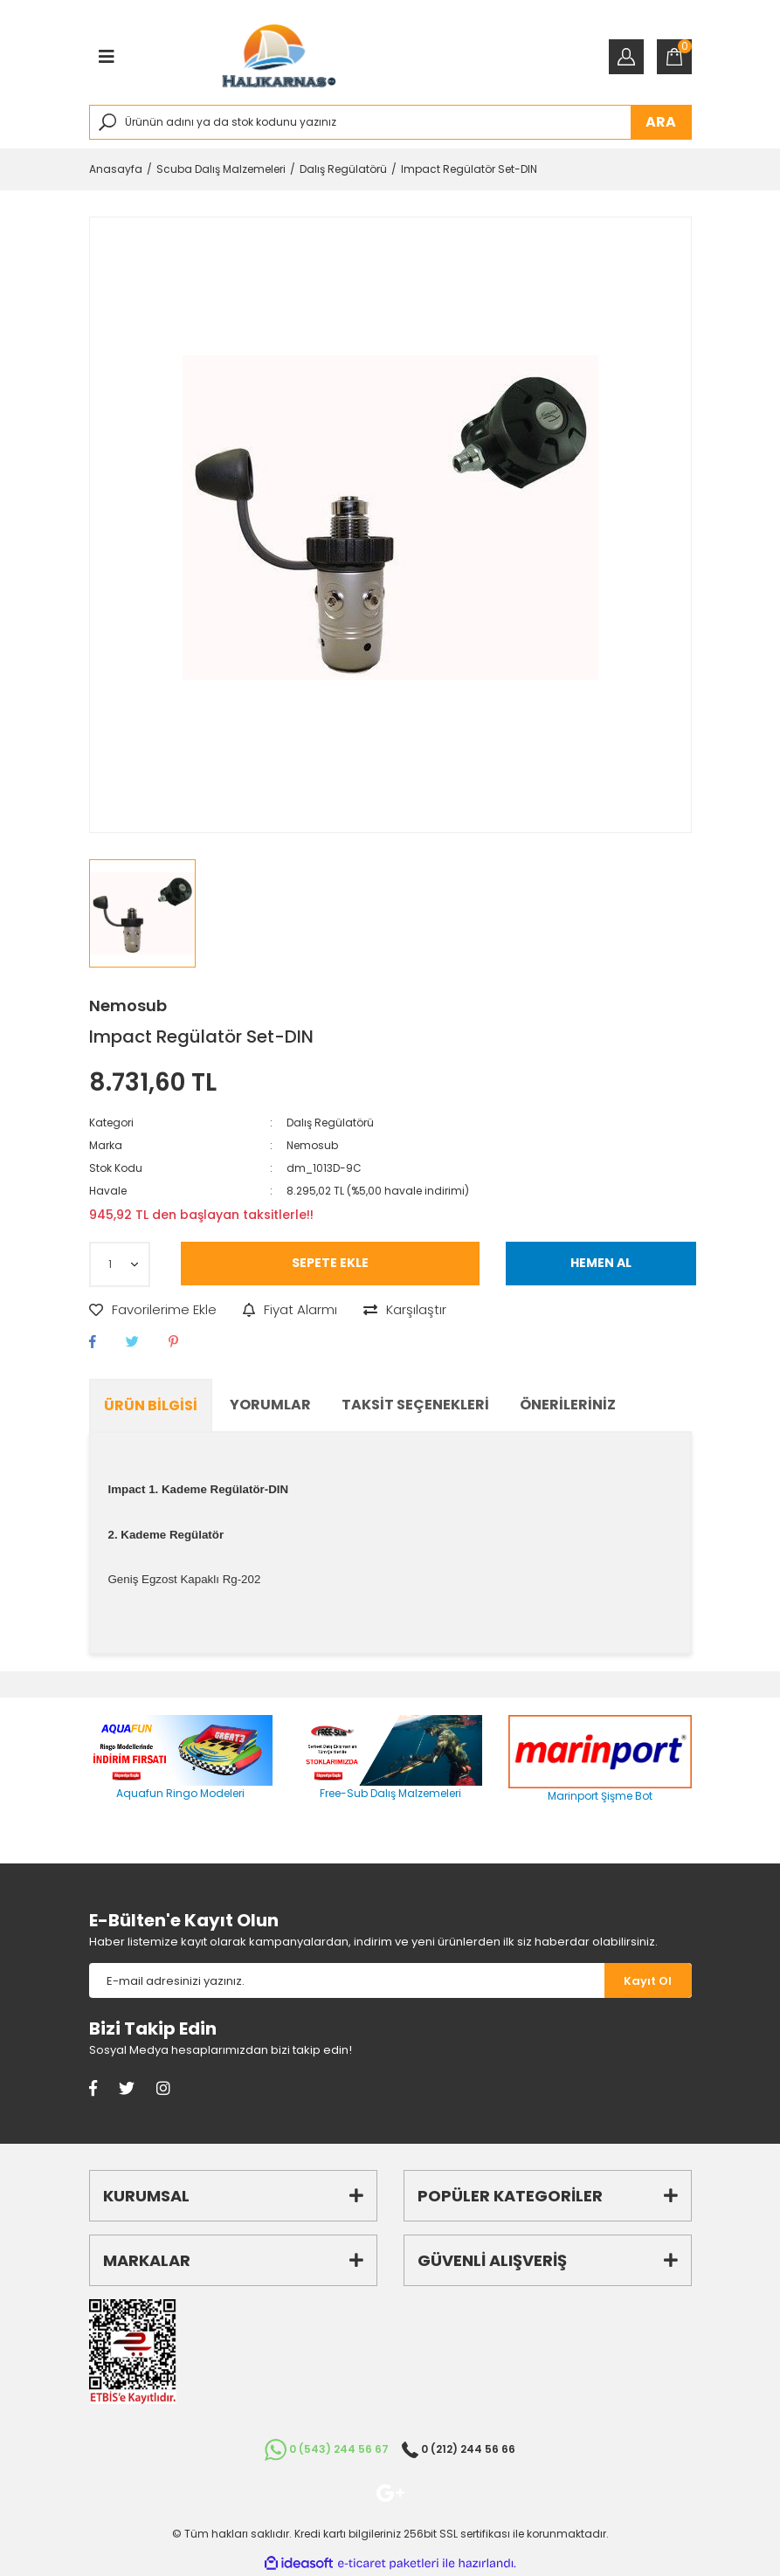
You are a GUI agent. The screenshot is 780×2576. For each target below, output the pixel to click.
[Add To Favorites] (153, 1310)
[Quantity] (119, 1264)
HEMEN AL (601, 1262)
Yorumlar (270, 1405)
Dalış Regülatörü (330, 1122)
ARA (660, 122)
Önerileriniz (568, 1405)
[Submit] (648, 1980)
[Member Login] (626, 56)
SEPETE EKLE (330, 1262)
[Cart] (674, 56)
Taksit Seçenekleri (415, 1405)
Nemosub (128, 1005)
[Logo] (279, 57)
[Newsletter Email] (346, 1980)
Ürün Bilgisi (150, 1405)
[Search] (390, 122)
